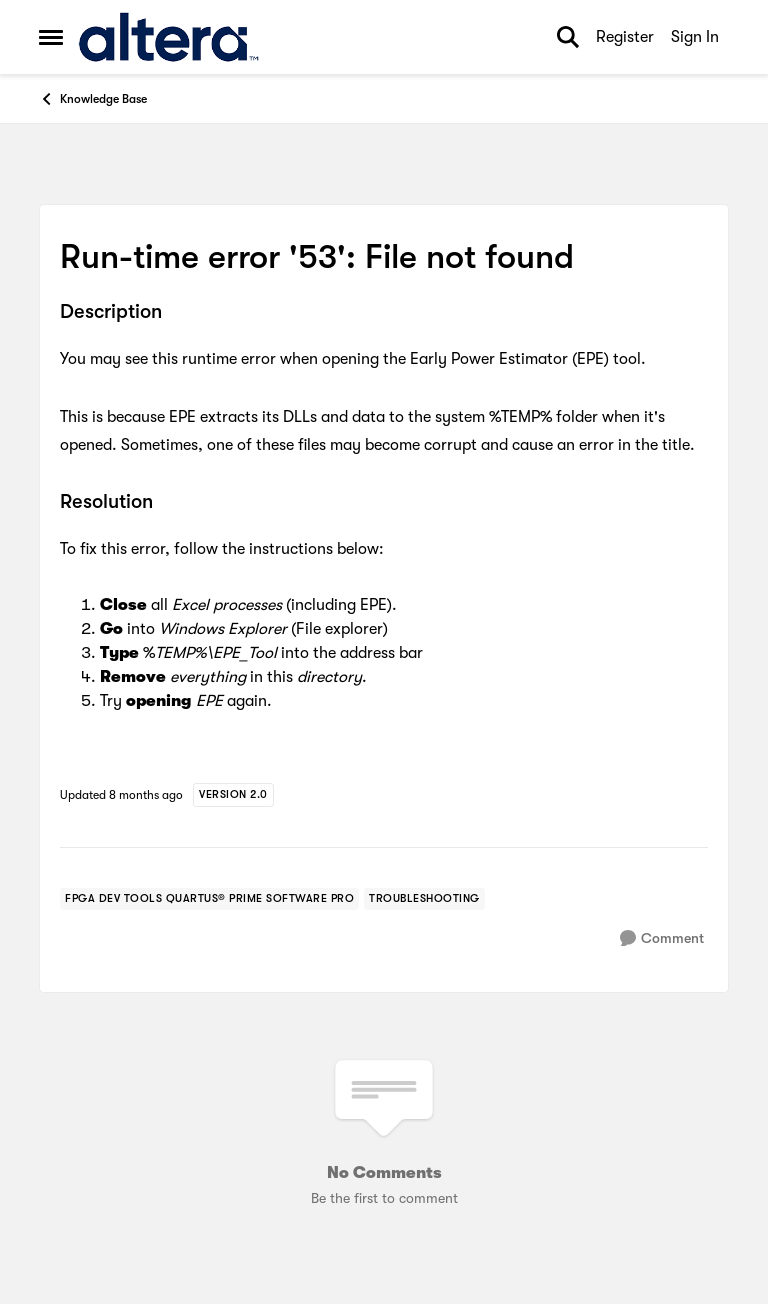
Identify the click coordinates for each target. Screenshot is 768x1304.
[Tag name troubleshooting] (424, 899)
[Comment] (662, 938)
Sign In (695, 37)
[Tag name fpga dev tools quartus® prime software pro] (209, 899)
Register (625, 37)
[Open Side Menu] (51, 37)
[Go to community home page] (168, 37)
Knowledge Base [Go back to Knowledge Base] (93, 99)
